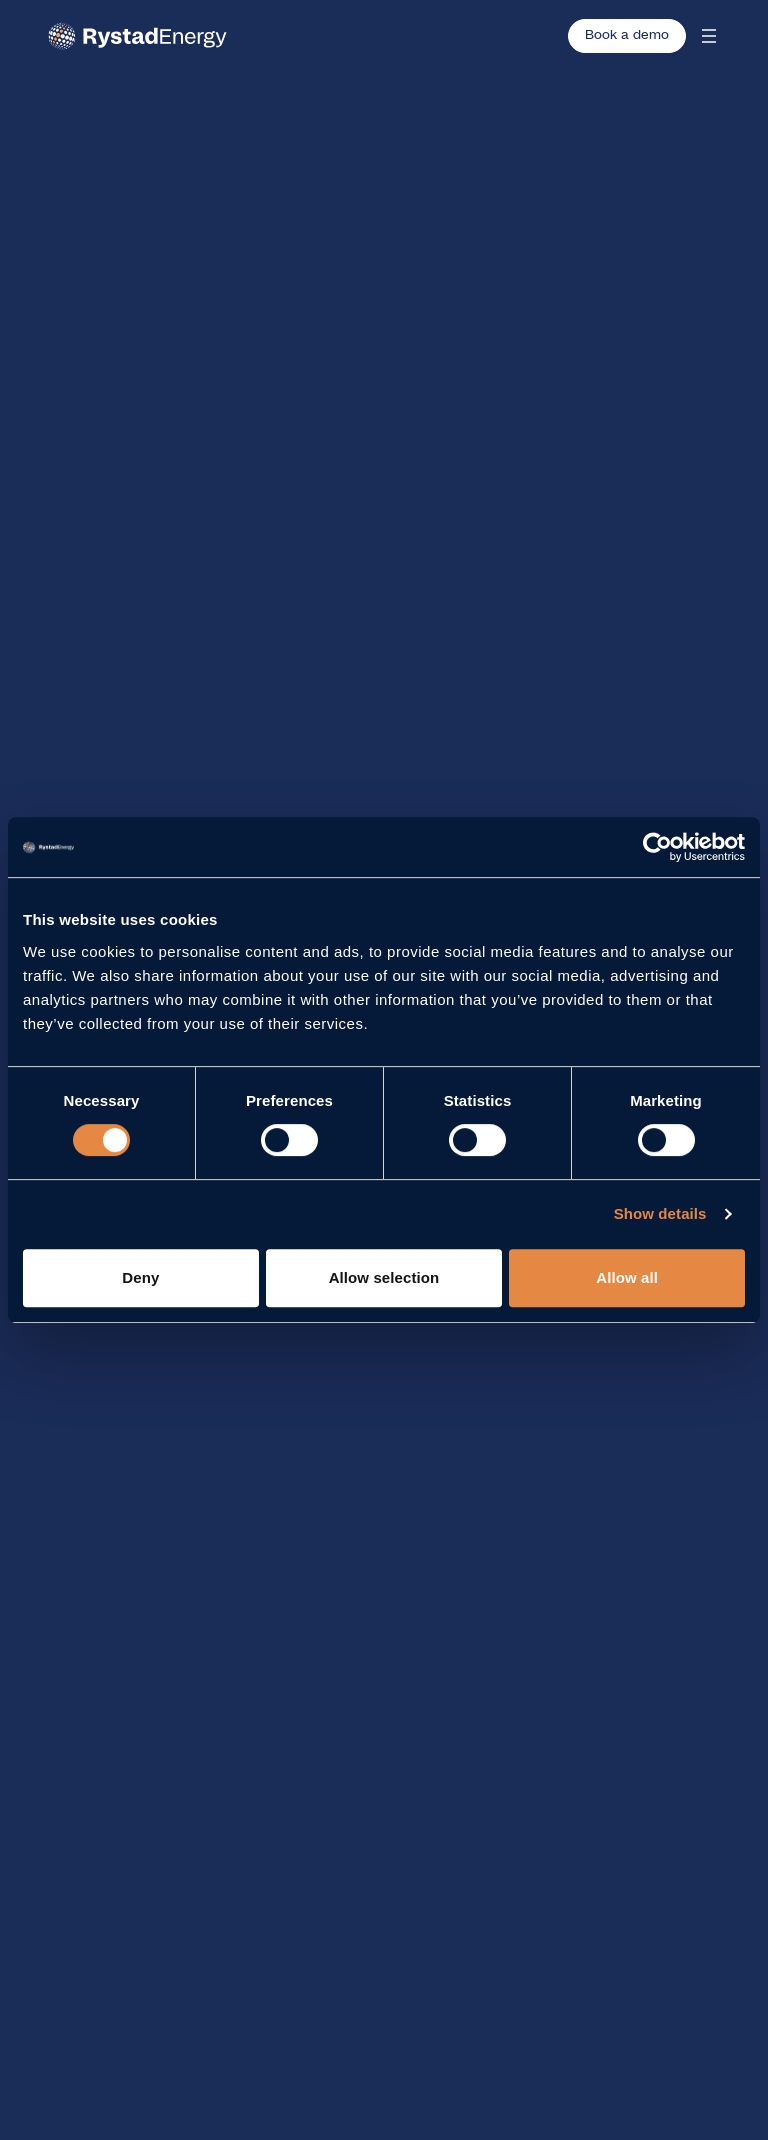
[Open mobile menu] (709, 36)
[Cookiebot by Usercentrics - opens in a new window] (657, 847)
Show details (660, 1213)
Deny (140, 1277)
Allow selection (384, 1277)
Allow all (627, 1277)
